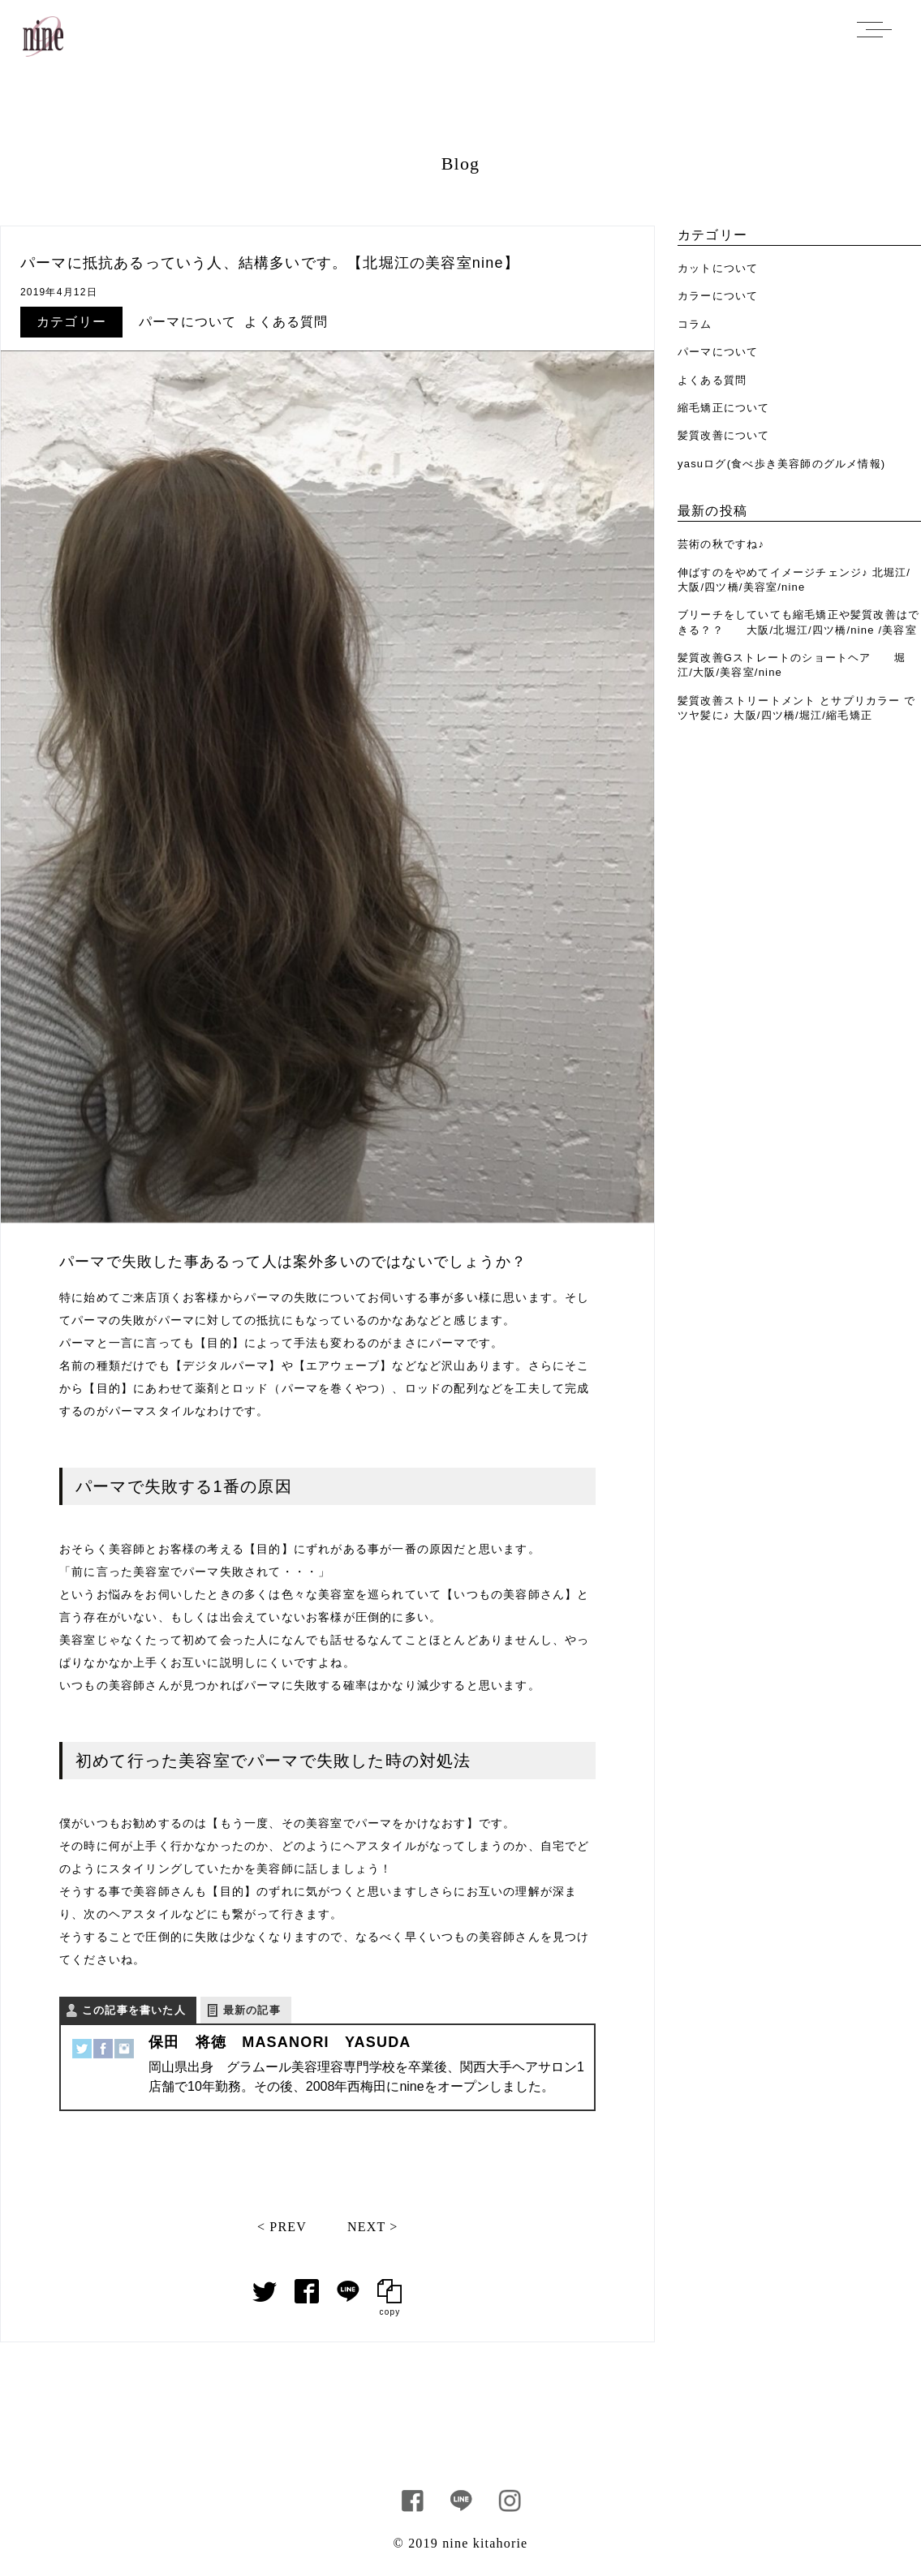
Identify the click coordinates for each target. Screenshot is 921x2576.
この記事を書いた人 (134, 2010)
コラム (695, 324)
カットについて (718, 268)
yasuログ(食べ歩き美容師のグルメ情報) (781, 464)
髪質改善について (724, 435)
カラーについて (718, 296)
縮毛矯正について (724, 408)
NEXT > (372, 2227)
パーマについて (187, 322)
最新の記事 (252, 2010)
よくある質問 (286, 322)
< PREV (282, 2227)
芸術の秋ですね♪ (721, 544)
